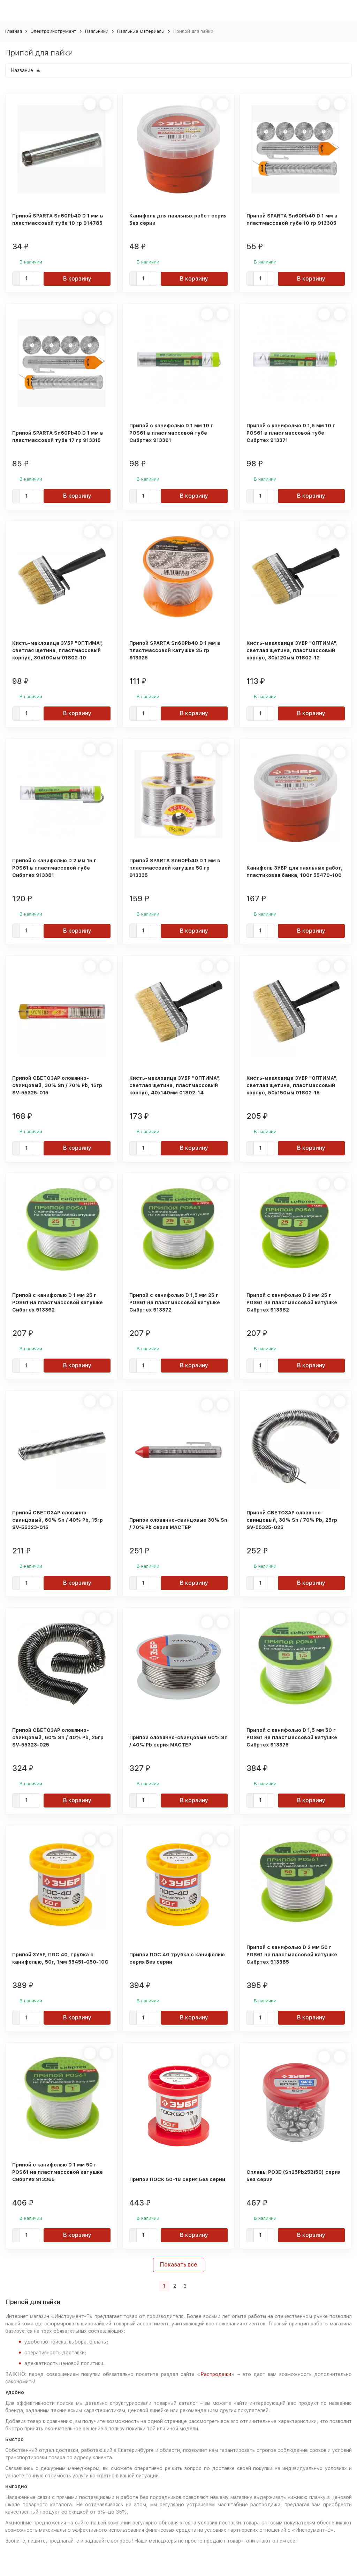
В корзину (77, 278)
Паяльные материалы (141, 31)
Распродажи (215, 2374)
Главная (13, 31)
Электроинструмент (53, 31)
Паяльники (96, 31)
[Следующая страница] (194, 2286)
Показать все (178, 2264)
